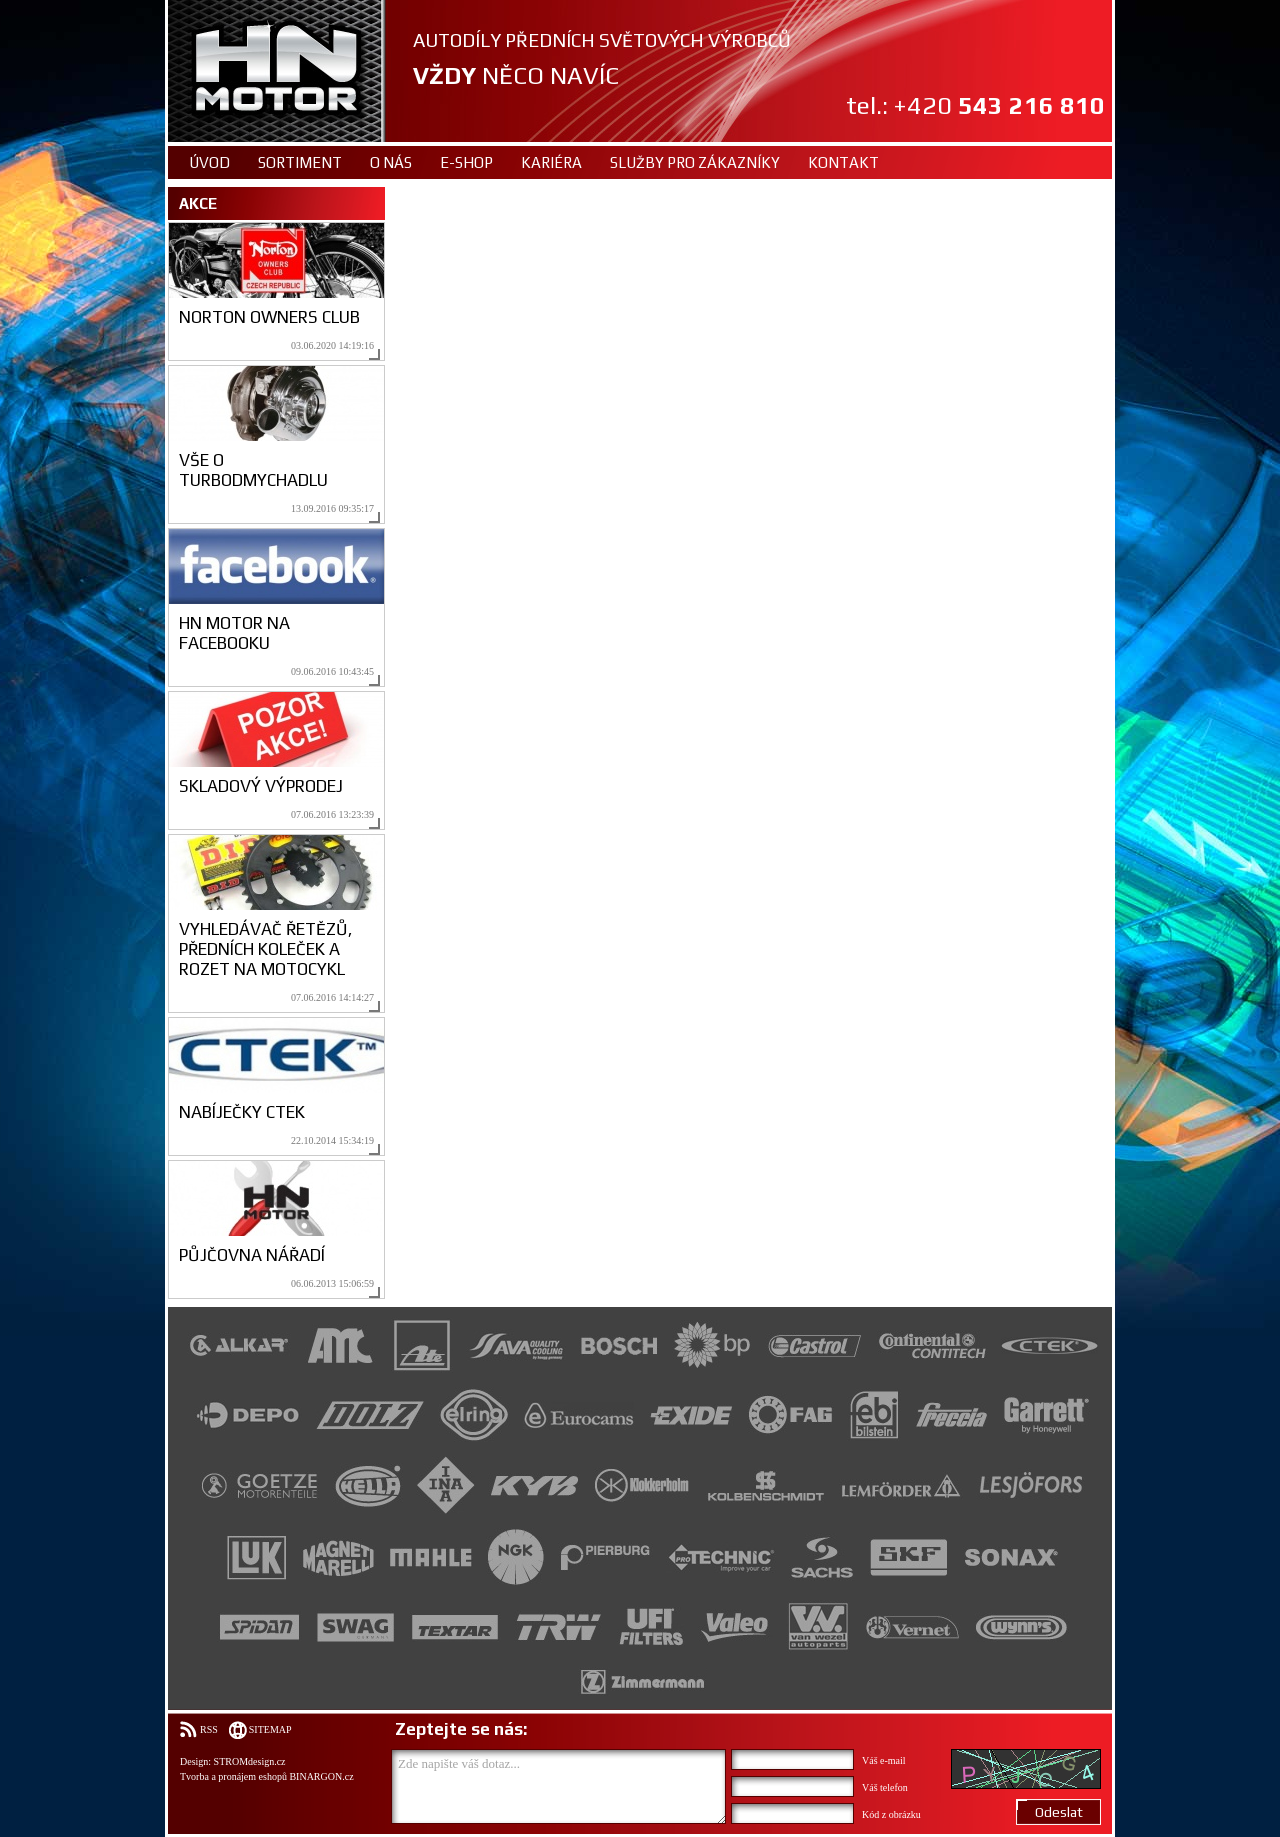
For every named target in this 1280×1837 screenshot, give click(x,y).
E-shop (466, 162)
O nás (391, 162)
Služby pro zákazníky (695, 162)
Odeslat (1059, 1812)
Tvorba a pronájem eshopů (233, 1776)
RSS (209, 1729)
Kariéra (551, 162)
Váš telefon (885, 1787)
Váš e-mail (884, 1760)
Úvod (209, 162)
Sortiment (300, 162)
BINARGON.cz (321, 1776)
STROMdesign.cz (250, 1761)
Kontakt (843, 162)
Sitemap (270, 1729)
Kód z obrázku (891, 1814)
